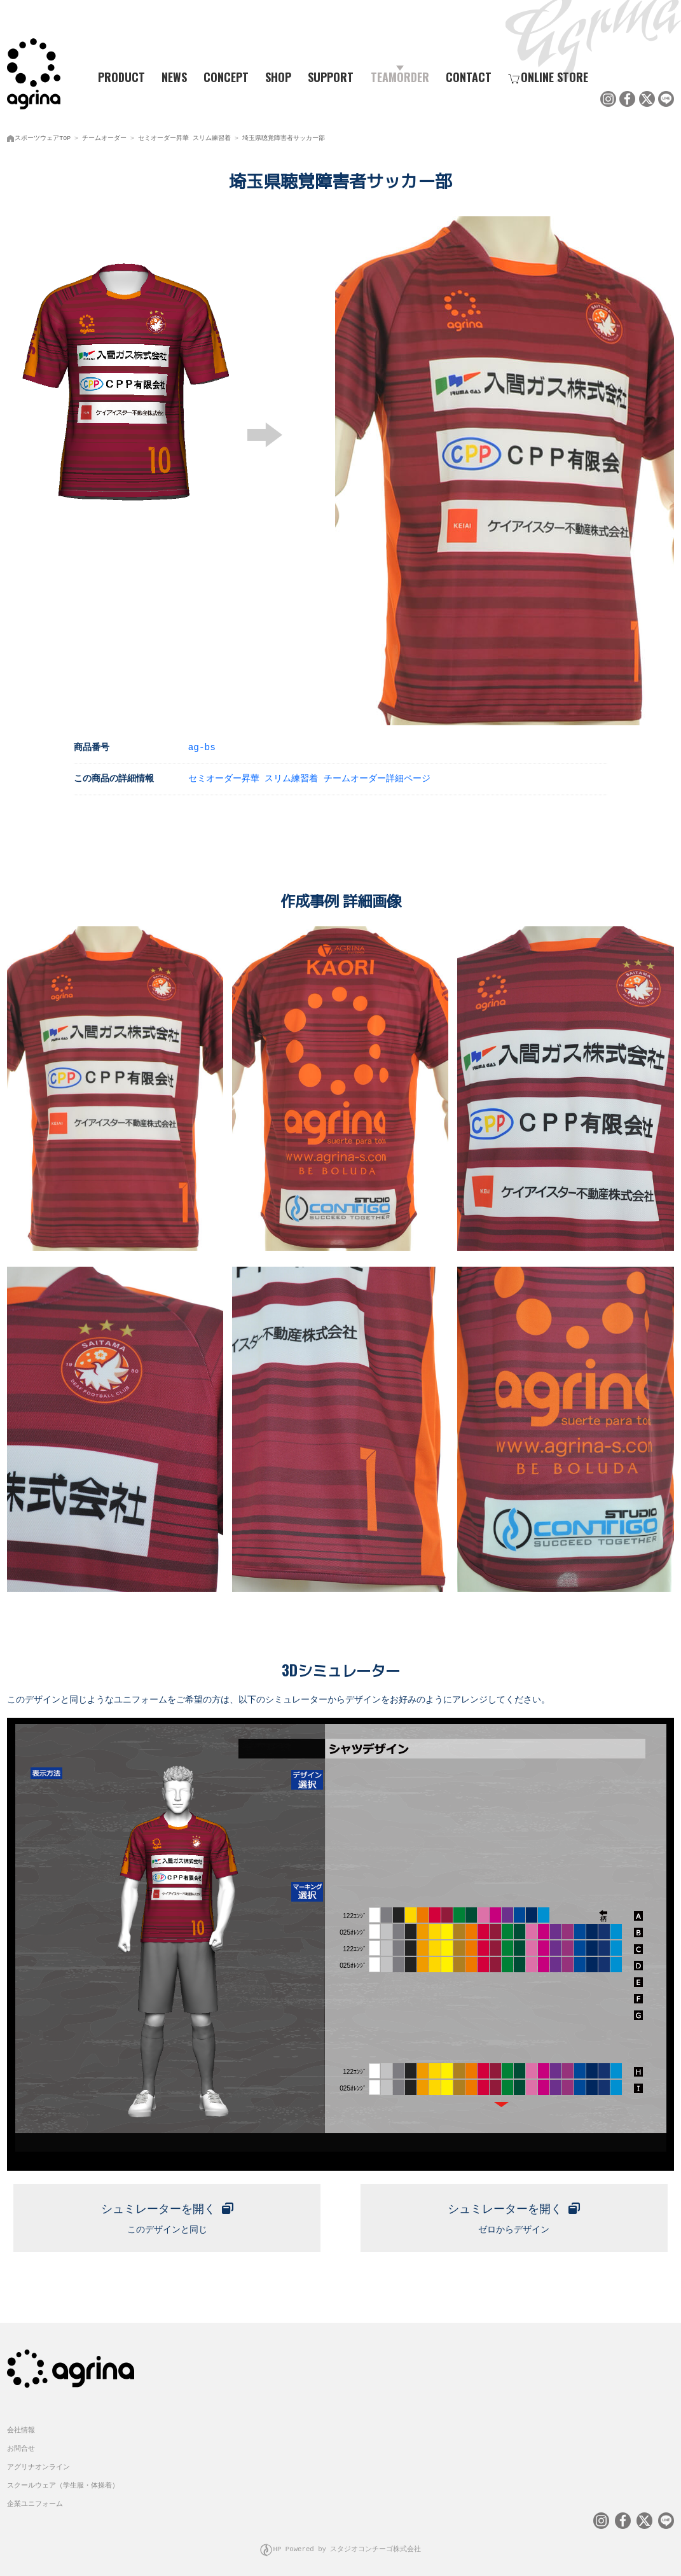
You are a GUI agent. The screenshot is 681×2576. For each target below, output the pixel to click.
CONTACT (469, 77)
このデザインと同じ (167, 2212)
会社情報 (21, 2425)
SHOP (278, 77)
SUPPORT (331, 77)
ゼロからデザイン (514, 2212)
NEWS (174, 77)
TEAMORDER (400, 77)
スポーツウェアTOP (43, 136)
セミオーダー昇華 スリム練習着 (184, 136)
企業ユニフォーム (35, 2498)
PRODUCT (117, 77)
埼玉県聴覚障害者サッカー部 (283, 136)
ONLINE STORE (548, 77)
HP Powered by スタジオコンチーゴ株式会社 (347, 2544)
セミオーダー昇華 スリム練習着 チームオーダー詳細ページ (309, 776)
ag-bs (202, 745)
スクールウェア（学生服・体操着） (63, 2480)
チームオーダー (104, 136)
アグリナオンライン (38, 2462)
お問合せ (21, 2444)
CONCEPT (226, 77)
